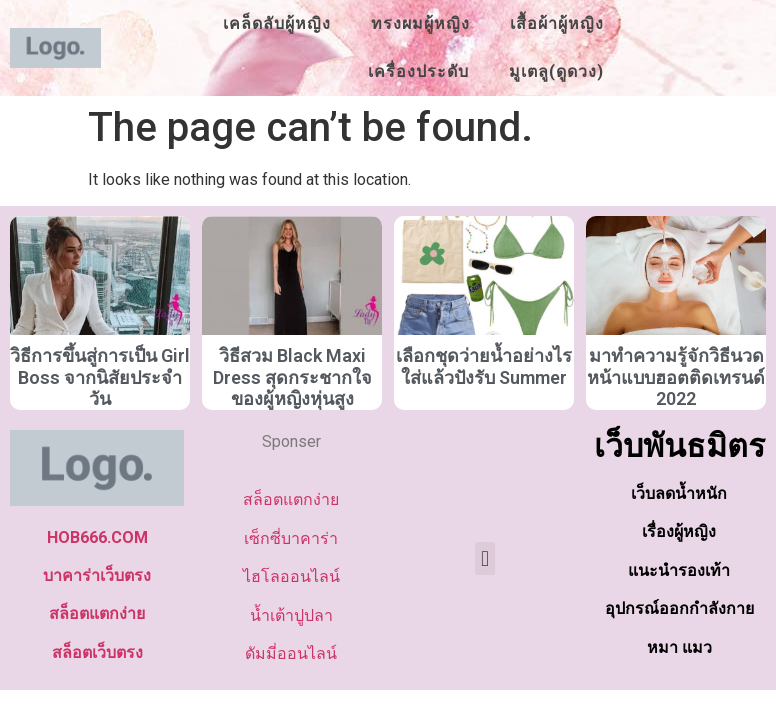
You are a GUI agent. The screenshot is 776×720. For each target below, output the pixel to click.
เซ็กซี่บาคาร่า (291, 538)
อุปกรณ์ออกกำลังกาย (679, 608)
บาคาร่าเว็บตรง (97, 575)
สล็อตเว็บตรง (97, 652)
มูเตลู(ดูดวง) (556, 71)
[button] (484, 558)
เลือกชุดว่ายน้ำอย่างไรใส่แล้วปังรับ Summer (484, 366)
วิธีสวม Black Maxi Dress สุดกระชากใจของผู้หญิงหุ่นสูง (292, 377)
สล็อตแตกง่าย (97, 613)
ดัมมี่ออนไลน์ (291, 653)
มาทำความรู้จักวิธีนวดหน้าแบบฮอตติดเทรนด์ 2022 (676, 377)
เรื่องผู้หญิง (679, 531)
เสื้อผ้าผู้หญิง (557, 23)
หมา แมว (679, 647)
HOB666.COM (97, 537)
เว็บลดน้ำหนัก (679, 493)
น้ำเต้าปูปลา (291, 615)
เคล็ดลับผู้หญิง (277, 23)
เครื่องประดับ (418, 71)
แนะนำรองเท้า (679, 570)
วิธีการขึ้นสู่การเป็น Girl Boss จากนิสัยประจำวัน (100, 377)
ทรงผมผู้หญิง (420, 23)
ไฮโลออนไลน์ (291, 576)
